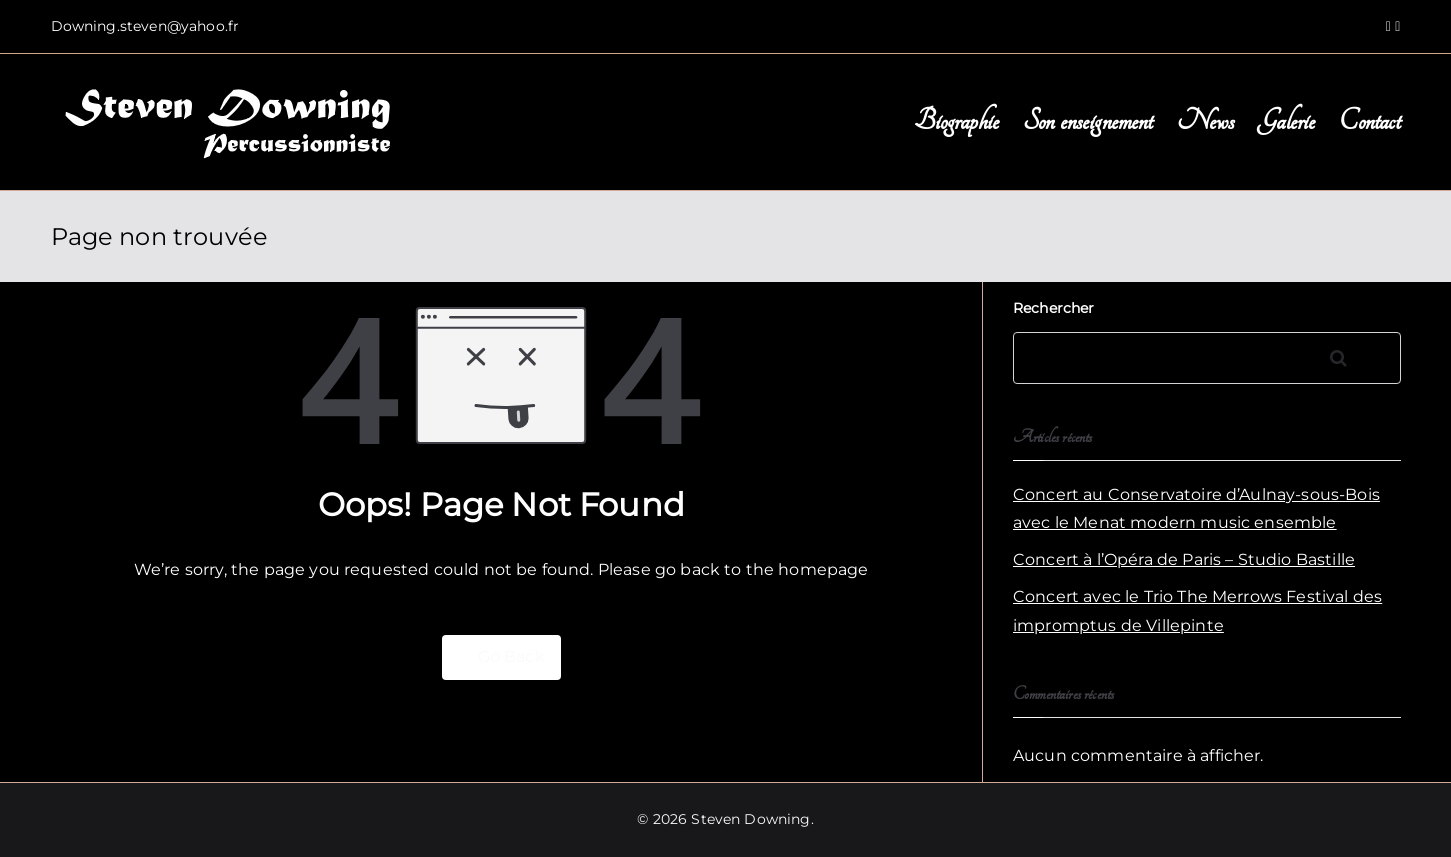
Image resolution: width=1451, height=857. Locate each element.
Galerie (1286, 121)
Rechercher (1054, 308)
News (1206, 121)
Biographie (956, 121)
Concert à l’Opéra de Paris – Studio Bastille (1184, 559)
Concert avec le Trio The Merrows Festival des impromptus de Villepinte (1197, 611)
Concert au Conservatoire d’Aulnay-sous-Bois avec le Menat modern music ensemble (1196, 509)
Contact (1369, 121)
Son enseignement (1088, 121)
